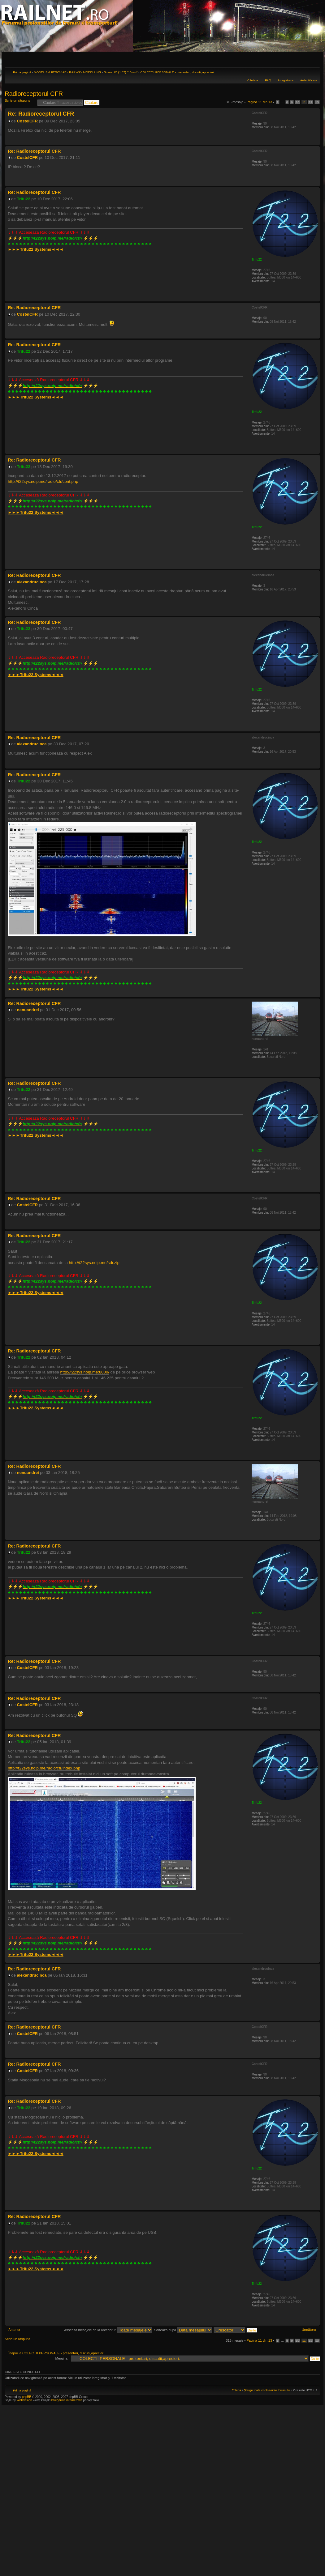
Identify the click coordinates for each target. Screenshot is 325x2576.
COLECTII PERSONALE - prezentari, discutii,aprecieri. (177, 72)
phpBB (26, 2397)
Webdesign (25, 2400)
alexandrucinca (32, 582)
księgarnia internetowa (66, 2400)
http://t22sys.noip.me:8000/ (84, 1372)
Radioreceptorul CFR (34, 93)
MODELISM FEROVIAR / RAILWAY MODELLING (67, 72)
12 (310, 102)
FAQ (268, 80)
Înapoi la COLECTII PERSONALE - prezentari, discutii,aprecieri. (56, 2353)
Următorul (308, 2329)
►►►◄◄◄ (35, 249)
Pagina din (259, 102)
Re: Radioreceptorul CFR (41, 114)
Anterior (14, 2329)
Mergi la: (61, 2358)
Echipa (236, 2390)
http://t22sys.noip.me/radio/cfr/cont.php (43, 481)
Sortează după (183, 2330)
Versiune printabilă (303, 71)
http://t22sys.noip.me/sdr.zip (94, 1262)
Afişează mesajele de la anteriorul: (108, 2330)
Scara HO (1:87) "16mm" (121, 72)
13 (317, 102)
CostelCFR (27, 121)
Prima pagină (22, 72)
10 (297, 102)
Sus (315, 141)
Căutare (252, 80)
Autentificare (308, 80)
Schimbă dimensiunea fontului (312, 71)
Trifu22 (23, 199)
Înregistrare (285, 80)
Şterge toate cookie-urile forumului (267, 2390)
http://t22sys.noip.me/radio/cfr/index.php (44, 1768)
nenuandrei (28, 1009)
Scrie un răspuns (19, 102)
